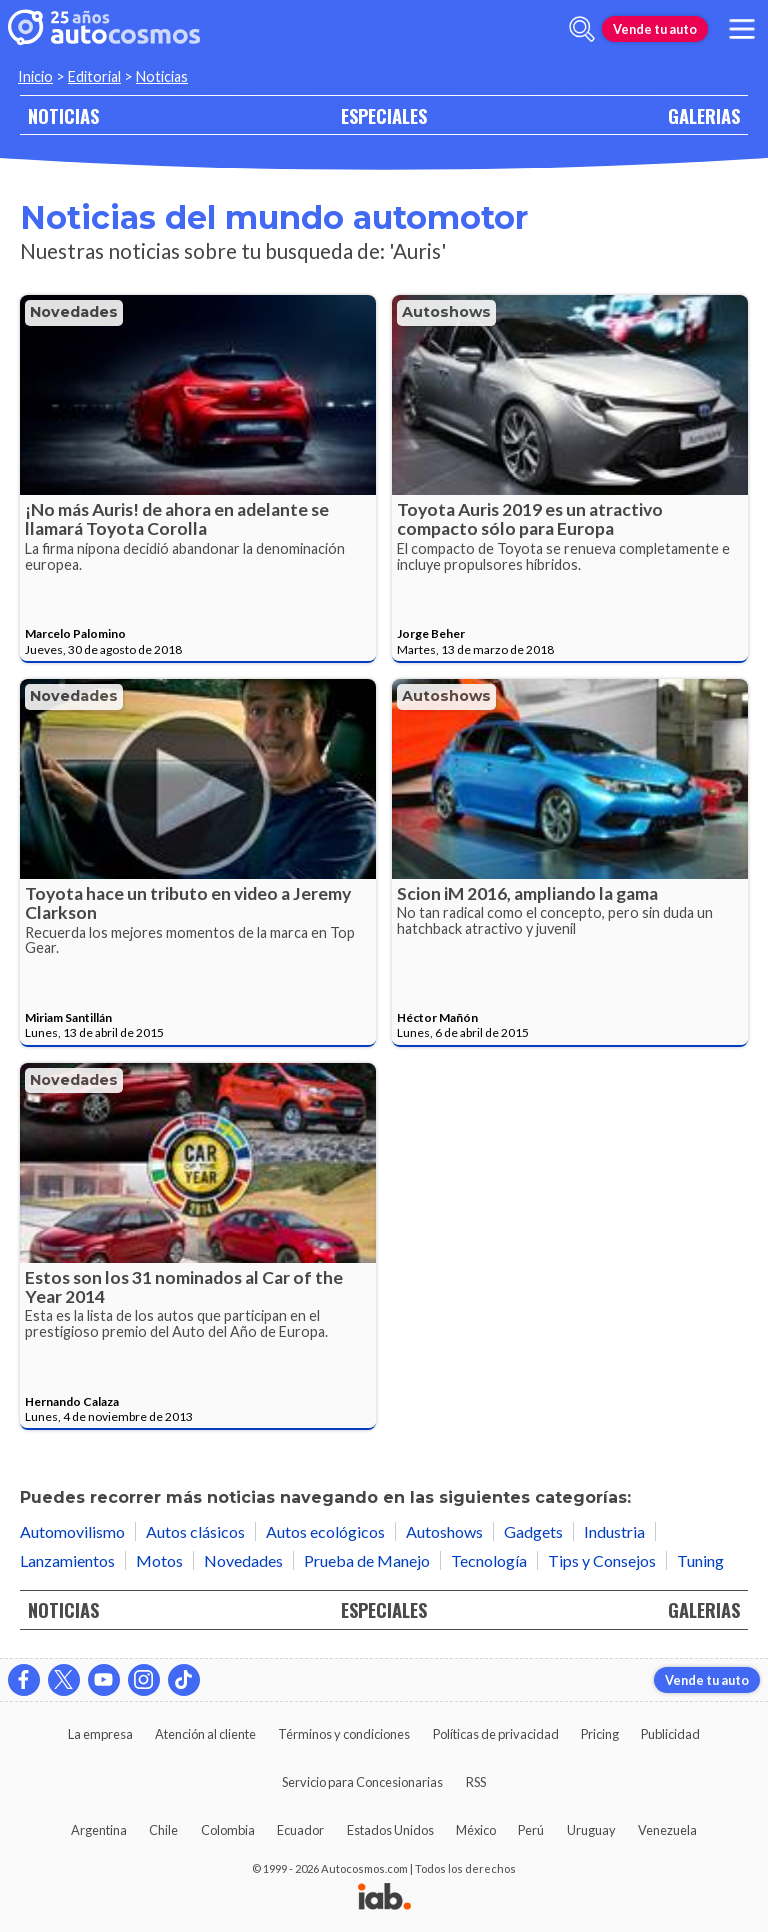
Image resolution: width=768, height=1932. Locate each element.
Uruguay (591, 1830)
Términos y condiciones (344, 1734)
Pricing (600, 1734)
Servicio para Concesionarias (362, 1782)
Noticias (162, 76)
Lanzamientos (67, 1560)
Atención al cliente (205, 1734)
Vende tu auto (655, 29)
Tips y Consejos (602, 1560)
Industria (614, 1531)
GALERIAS (704, 115)
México (476, 1830)
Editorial (94, 76)
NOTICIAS (63, 115)
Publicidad (670, 1734)
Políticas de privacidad (496, 1734)
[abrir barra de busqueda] (582, 29)
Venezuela (667, 1830)
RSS (476, 1782)
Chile (163, 1830)
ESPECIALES (384, 115)
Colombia (228, 1830)
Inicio (35, 76)
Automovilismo (72, 1531)
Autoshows (446, 312)
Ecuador (300, 1830)
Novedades (74, 312)
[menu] (742, 29)
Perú (531, 1830)
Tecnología (489, 1560)
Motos (159, 1560)
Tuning (700, 1560)
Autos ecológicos (325, 1531)
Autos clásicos (195, 1531)
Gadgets (533, 1531)
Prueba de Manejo (367, 1560)
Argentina (99, 1830)
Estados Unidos (390, 1830)
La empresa (100, 1734)
